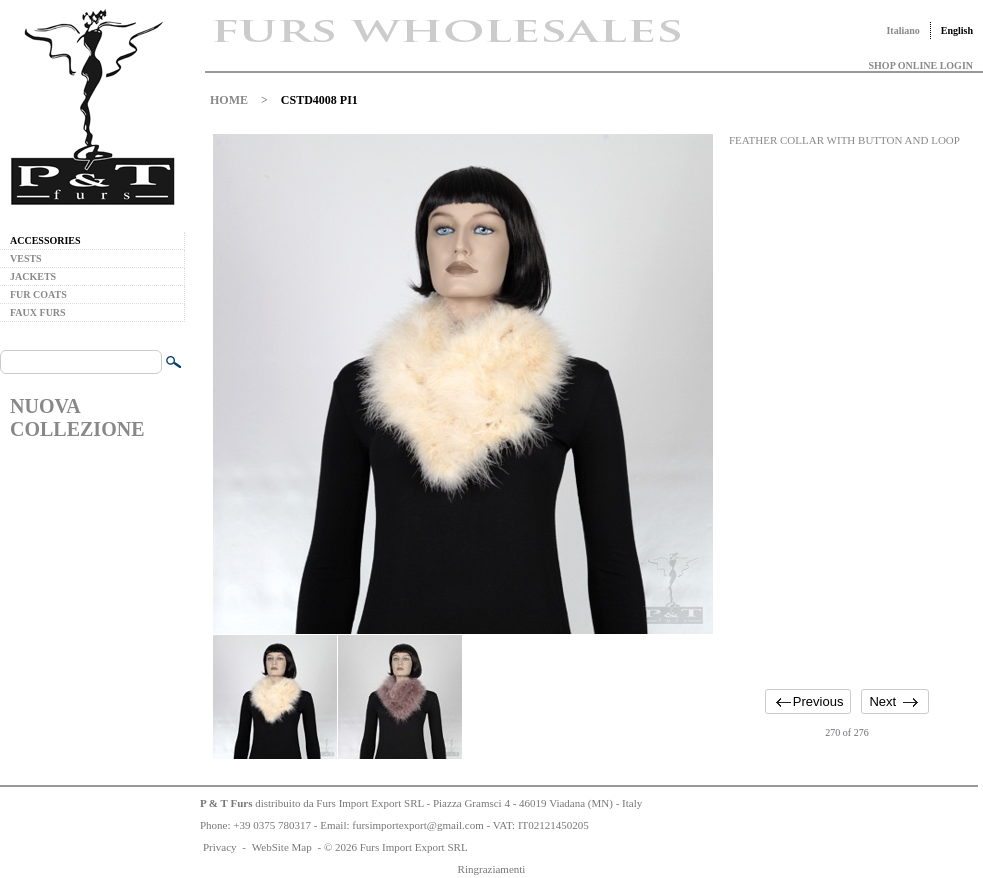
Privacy (220, 847)
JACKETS (33, 276)
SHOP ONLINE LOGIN (921, 65)
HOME (229, 100)
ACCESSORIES (45, 240)
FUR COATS (38, 294)
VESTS (26, 258)
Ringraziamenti (492, 869)
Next (882, 701)
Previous (818, 701)
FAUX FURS (38, 312)
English (957, 30)
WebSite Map (282, 847)
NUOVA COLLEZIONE (77, 417)
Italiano (902, 30)
